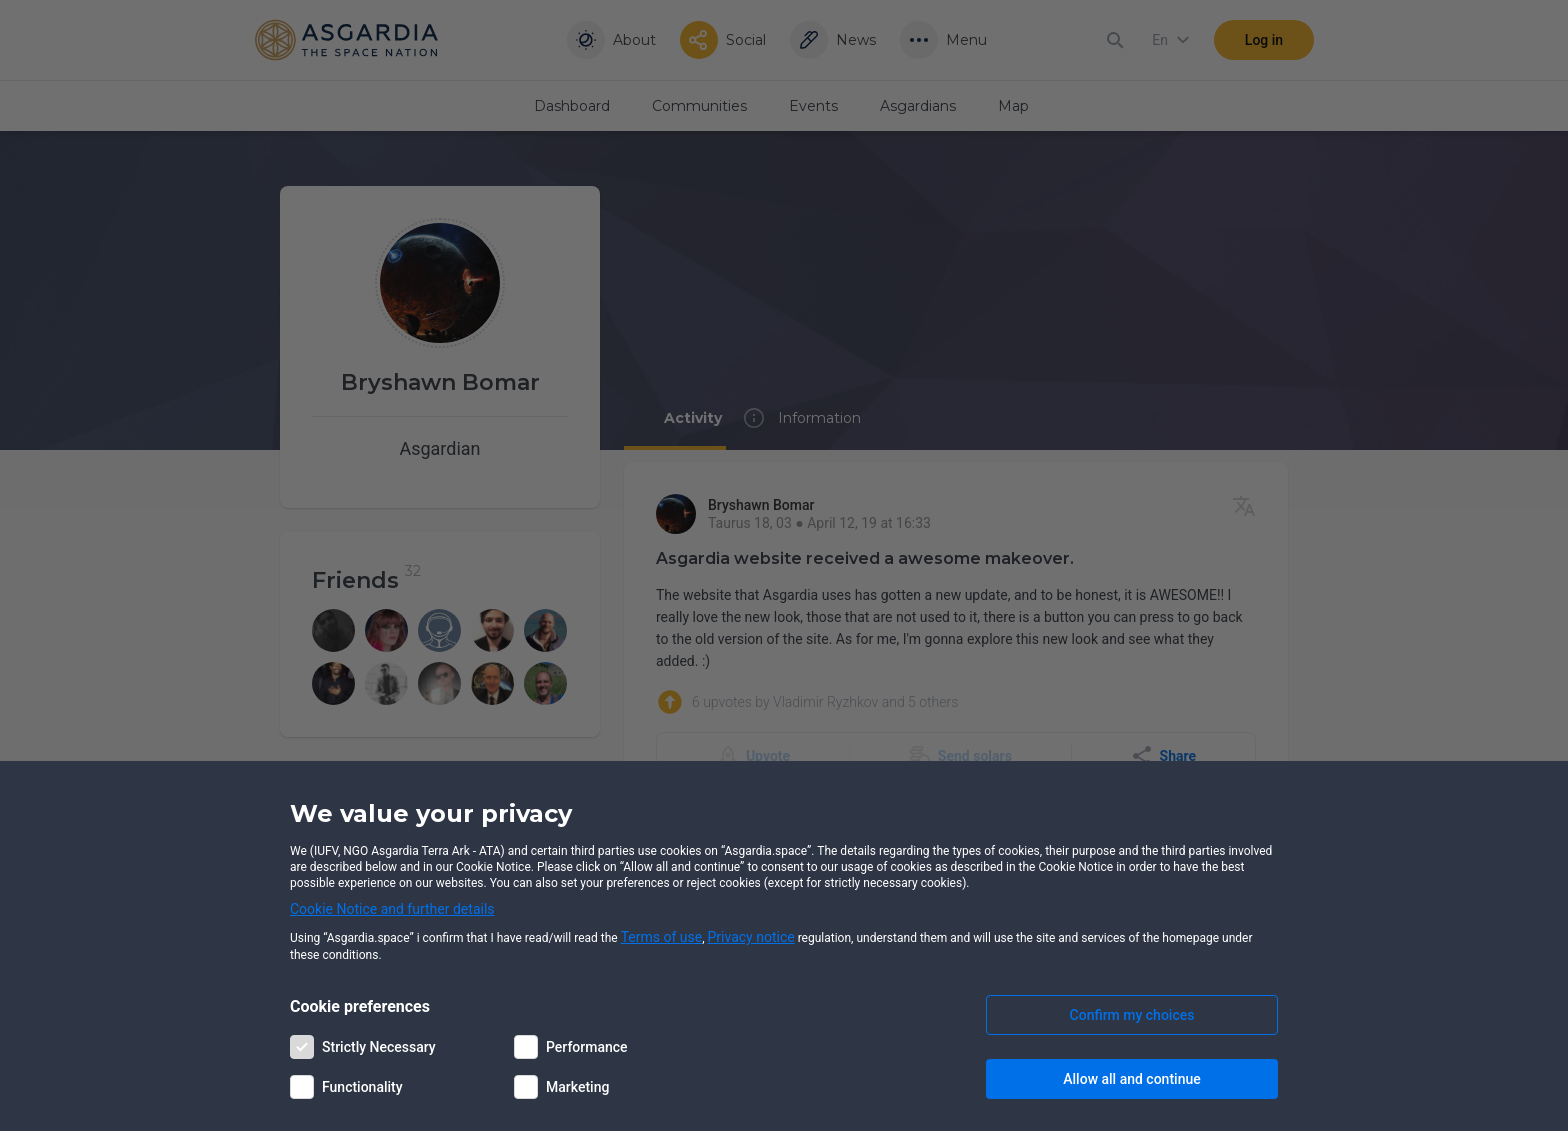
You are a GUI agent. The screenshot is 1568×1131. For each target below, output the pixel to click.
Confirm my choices (1132, 1015)
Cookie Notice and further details (392, 909)
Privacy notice (751, 937)
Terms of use (662, 937)
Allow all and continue (1131, 1079)
